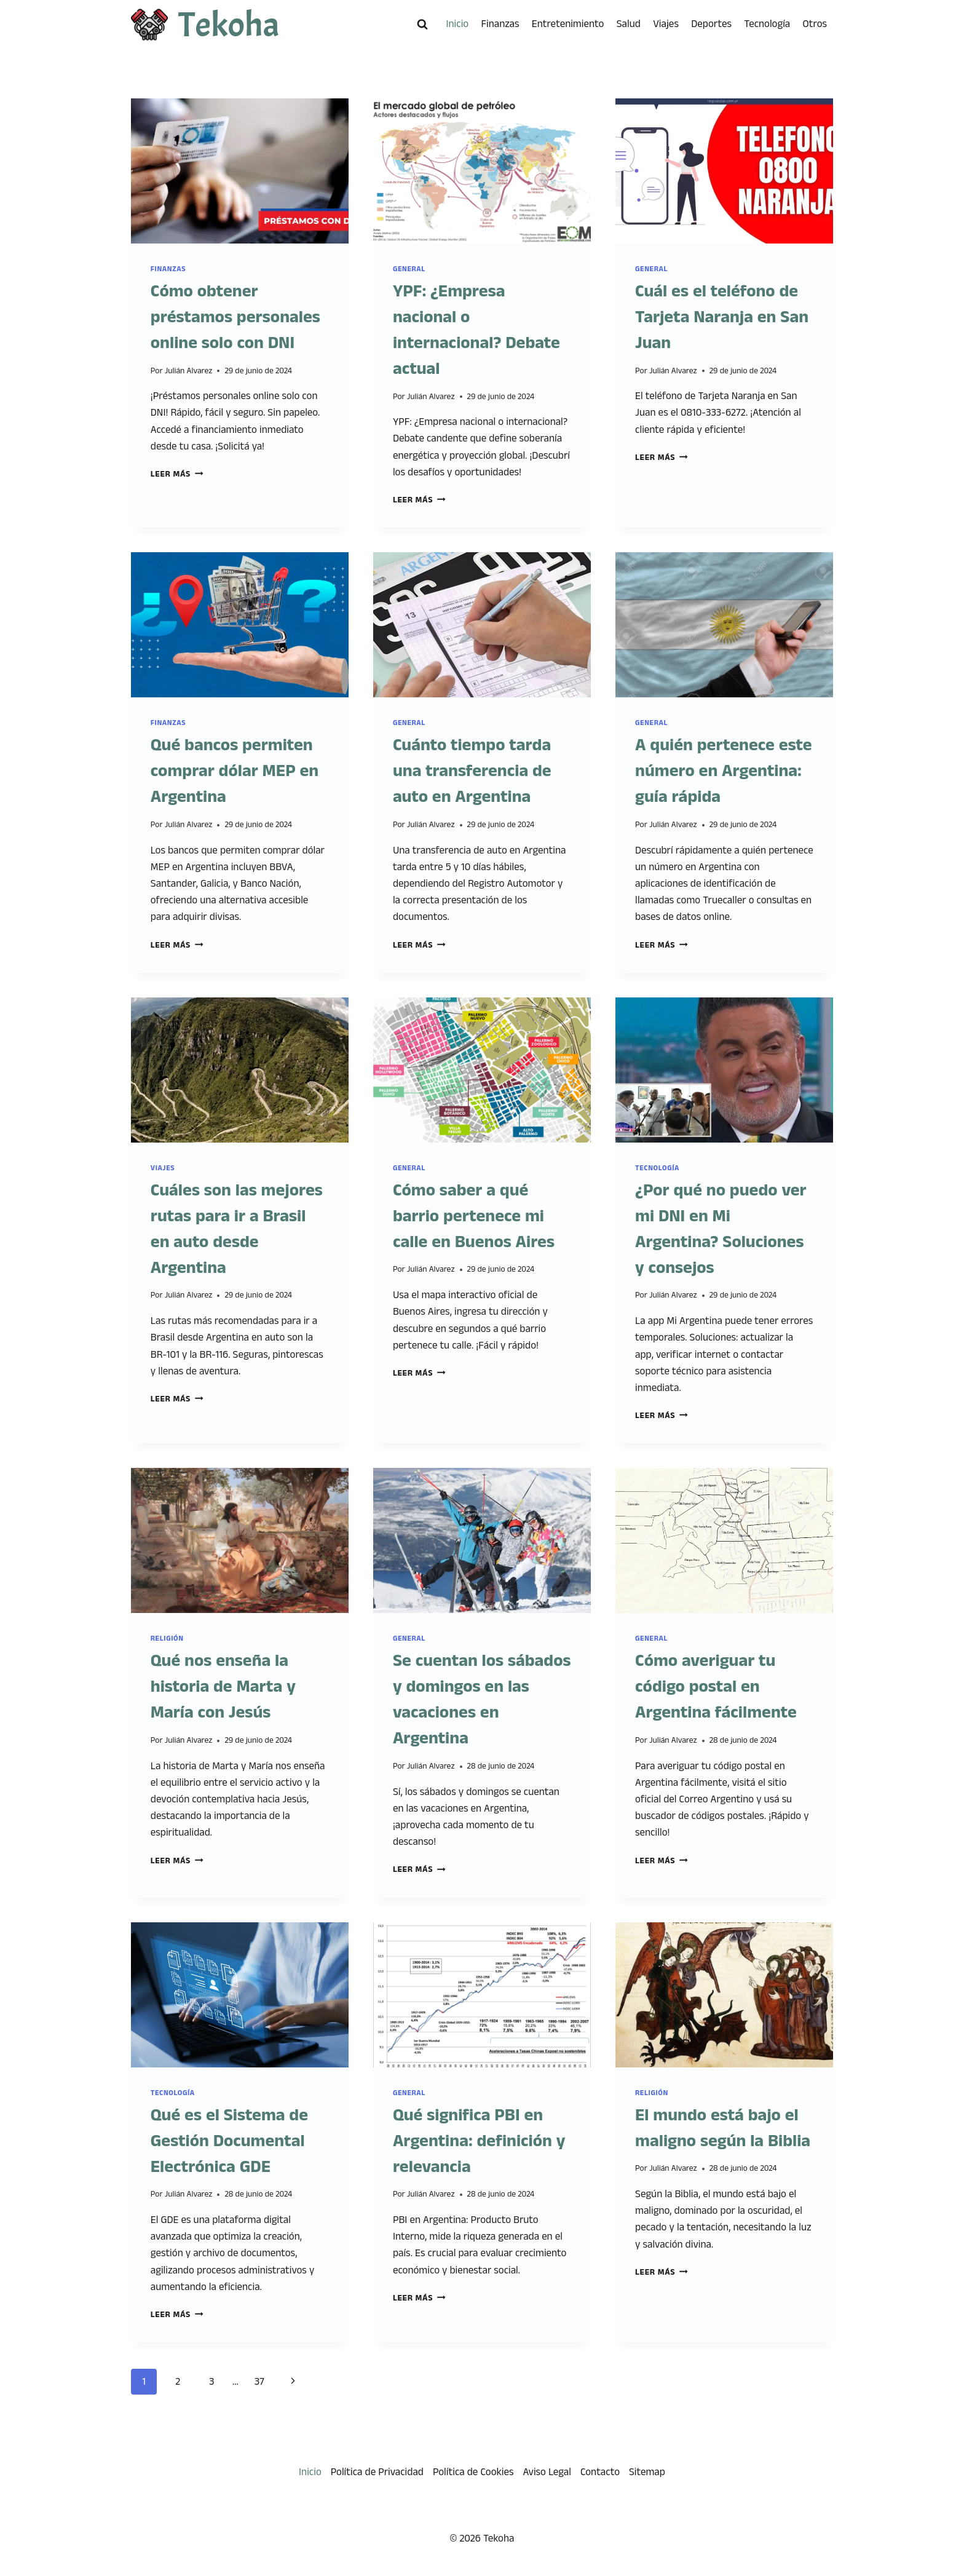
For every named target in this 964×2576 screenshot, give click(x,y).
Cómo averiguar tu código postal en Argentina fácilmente (716, 1687)
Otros (815, 24)
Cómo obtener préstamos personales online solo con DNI (235, 317)
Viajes (666, 24)
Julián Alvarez (189, 371)
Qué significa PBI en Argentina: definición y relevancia (479, 2141)
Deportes (711, 24)
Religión (167, 1638)
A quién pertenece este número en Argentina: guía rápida (723, 771)
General (409, 269)
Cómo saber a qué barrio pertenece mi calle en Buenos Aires (474, 1216)
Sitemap (647, 2472)
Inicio (457, 24)
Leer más (177, 474)
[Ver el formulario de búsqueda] (422, 25)
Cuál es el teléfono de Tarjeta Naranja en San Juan (721, 317)
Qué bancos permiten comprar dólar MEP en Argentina (234, 771)
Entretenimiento (568, 24)
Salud (629, 24)
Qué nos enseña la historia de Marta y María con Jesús (223, 1687)
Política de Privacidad (377, 2472)
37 (259, 2381)
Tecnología (767, 24)
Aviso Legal (547, 2472)
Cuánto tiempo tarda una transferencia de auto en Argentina (472, 771)
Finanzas (500, 24)
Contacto (600, 2472)
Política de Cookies (473, 2472)
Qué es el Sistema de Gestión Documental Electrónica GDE (229, 2141)
